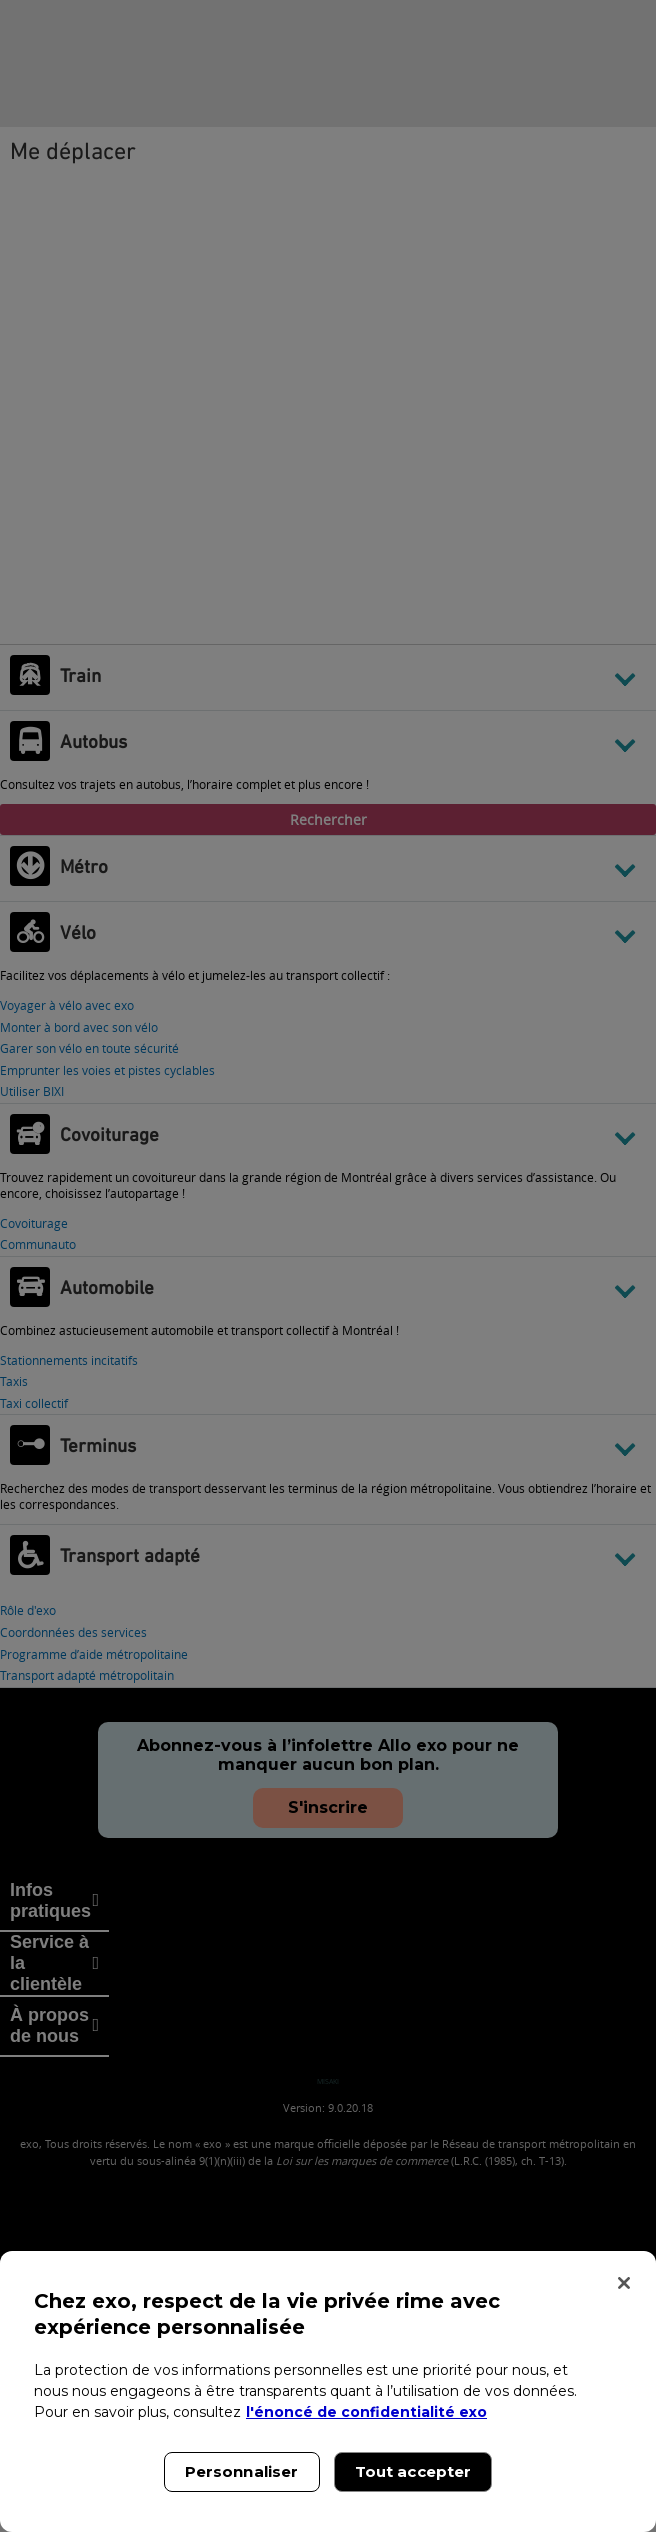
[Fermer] (624, 2283)
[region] (328, 2391)
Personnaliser (242, 2471)
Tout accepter (413, 2471)
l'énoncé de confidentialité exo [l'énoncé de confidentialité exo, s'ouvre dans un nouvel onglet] (366, 2412)
